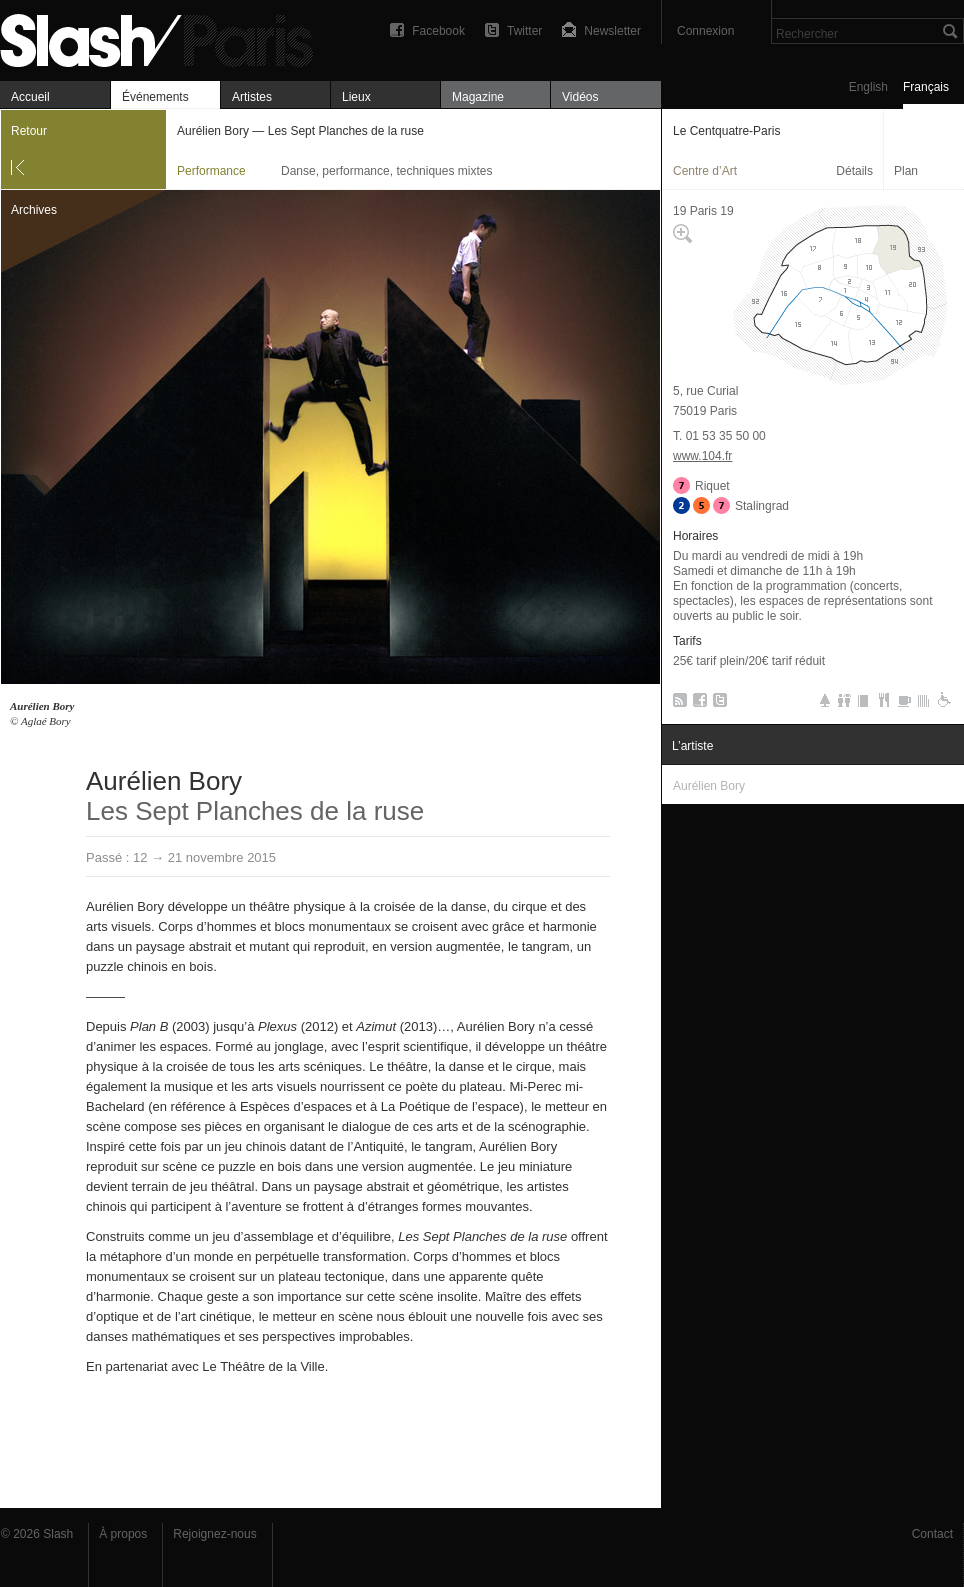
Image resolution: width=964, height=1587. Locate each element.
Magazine (478, 97)
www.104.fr (702, 456)
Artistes (252, 97)
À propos (123, 1534)
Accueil (30, 97)
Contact (932, 1534)
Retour (29, 131)
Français (926, 87)
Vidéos (580, 97)
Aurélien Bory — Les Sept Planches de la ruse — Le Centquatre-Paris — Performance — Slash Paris (165, 37)
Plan (906, 171)
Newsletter (612, 31)
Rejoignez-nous (214, 1534)
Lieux (356, 97)
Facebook (438, 31)
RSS (676, 704)
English (868, 87)
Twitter (524, 31)
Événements (155, 97)
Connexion (705, 31)
